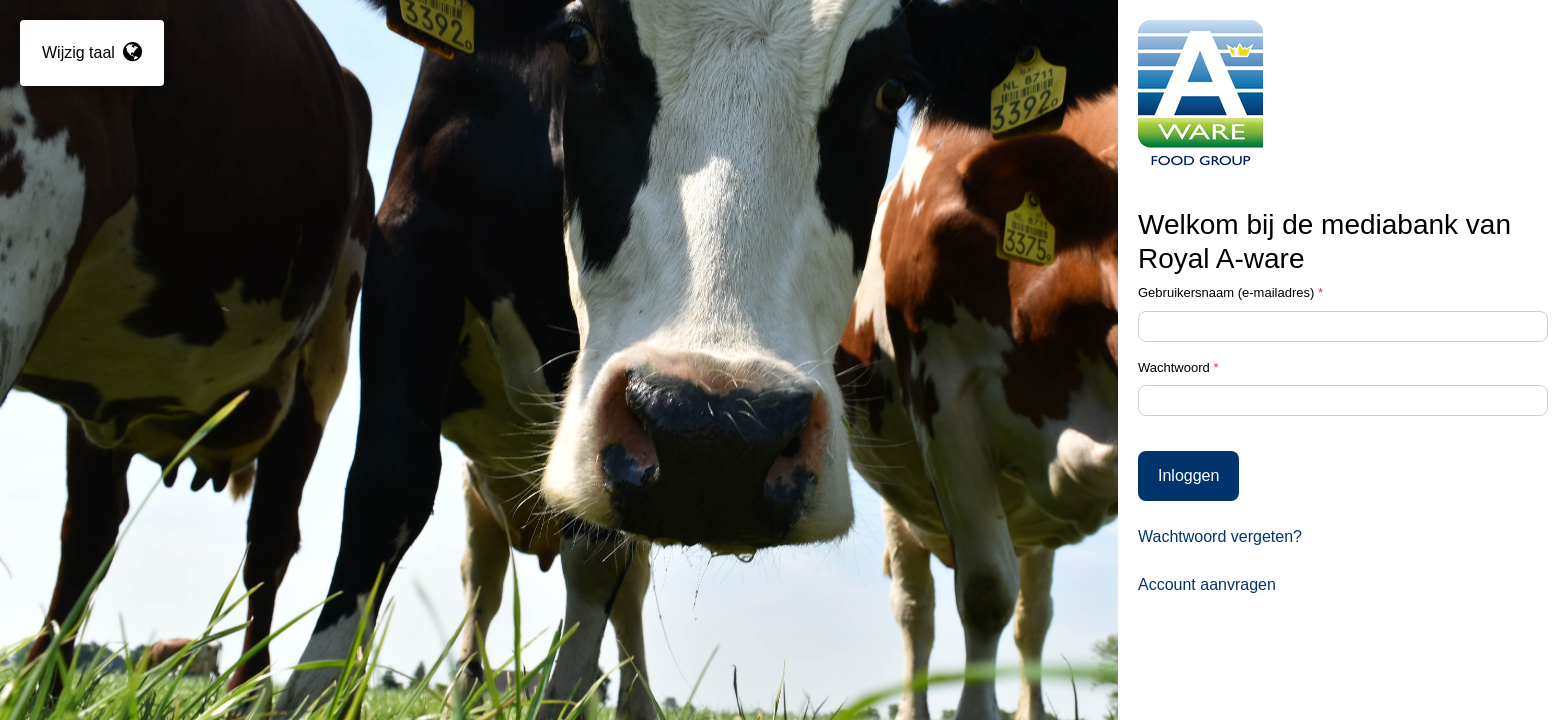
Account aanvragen (1207, 584)
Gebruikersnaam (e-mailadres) (1230, 292)
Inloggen (1188, 475)
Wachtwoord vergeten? (1220, 536)
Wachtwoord (1178, 367)
